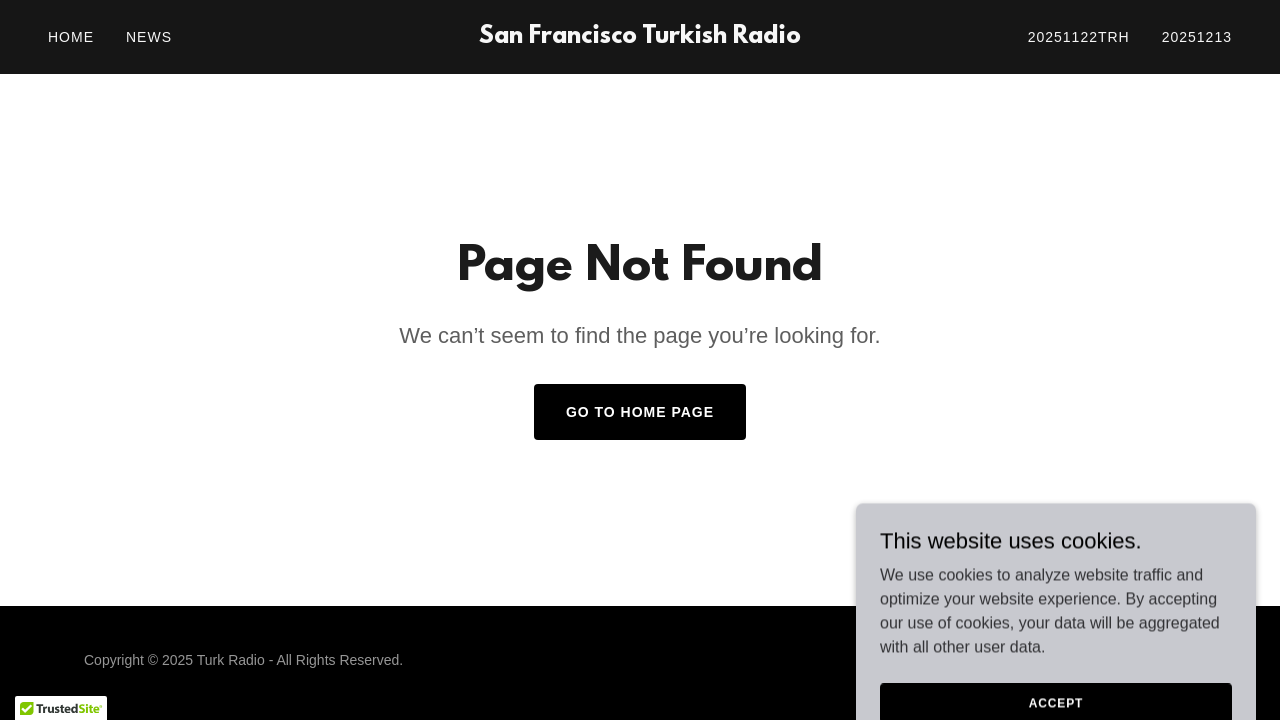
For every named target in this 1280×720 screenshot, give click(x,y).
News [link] (149, 37)
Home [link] (71, 37)
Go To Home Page (640, 412)
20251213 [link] (1197, 37)
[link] (640, 37)
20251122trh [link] (1079, 37)
